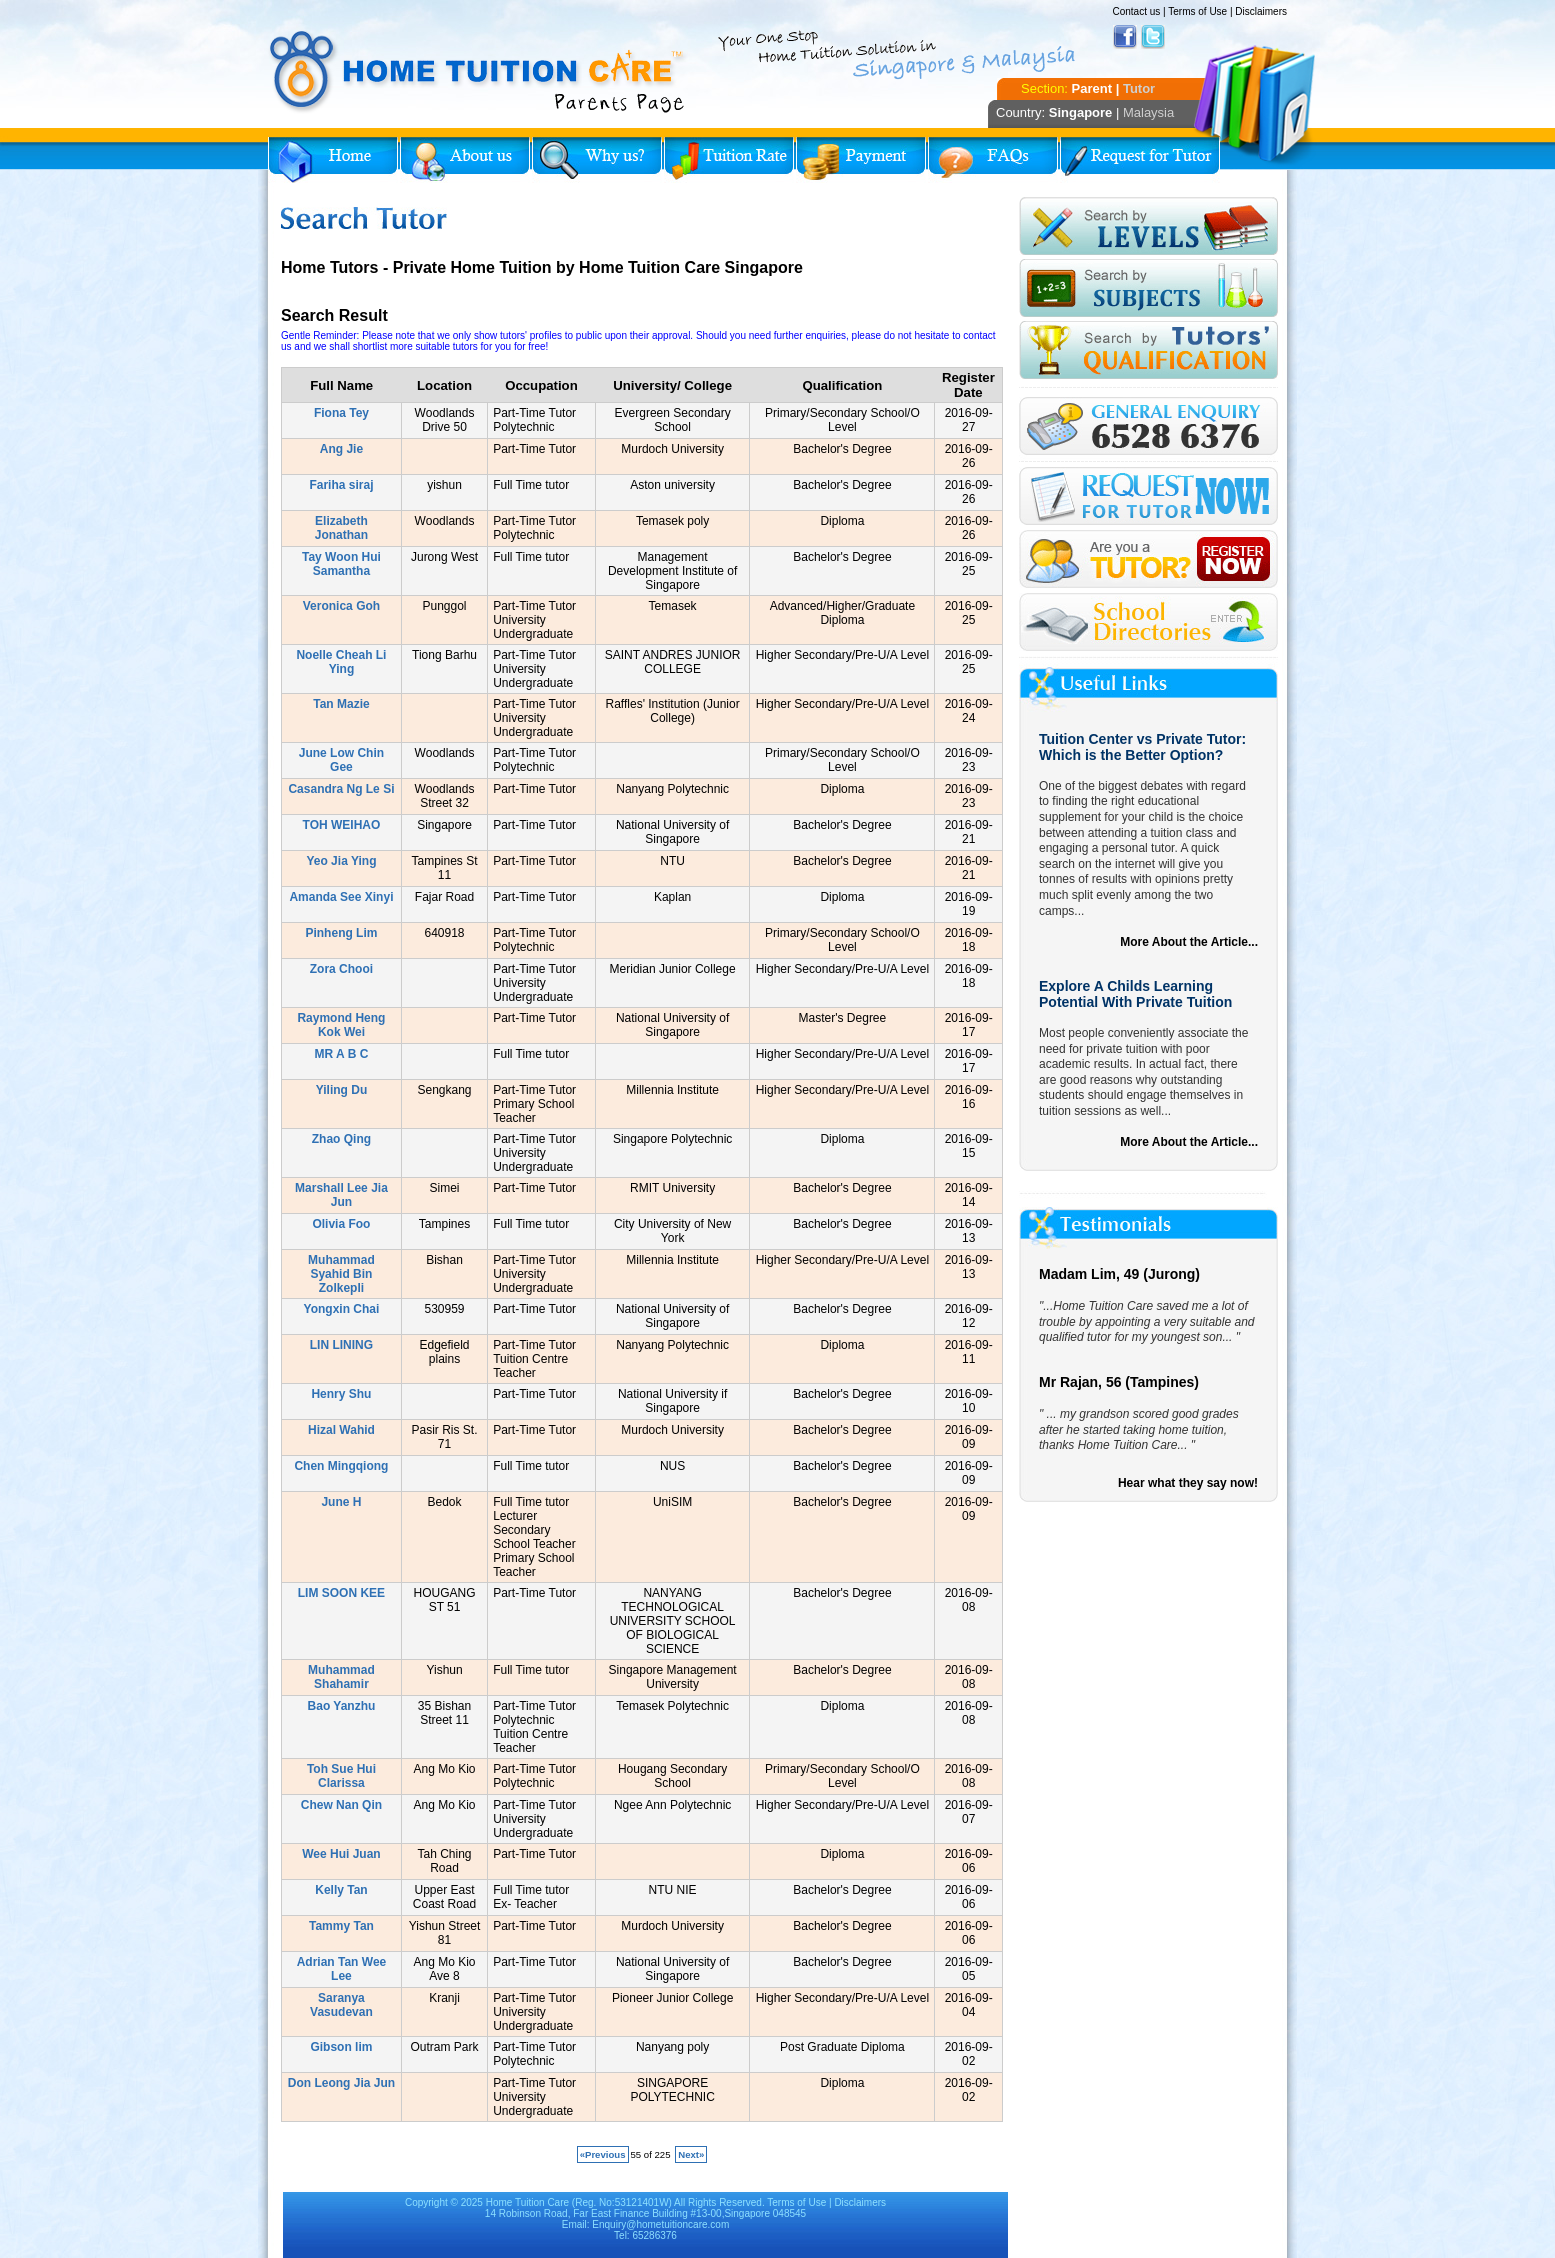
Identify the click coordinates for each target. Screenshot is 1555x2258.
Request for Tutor (1140, 160)
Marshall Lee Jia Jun (341, 1195)
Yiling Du (342, 1090)
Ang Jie (341, 449)
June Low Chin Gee (341, 760)
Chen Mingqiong (341, 1466)
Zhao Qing (341, 1139)
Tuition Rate (729, 160)
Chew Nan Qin (341, 1805)
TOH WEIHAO (342, 825)
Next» (691, 2154)
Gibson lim (341, 2047)
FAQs (993, 160)
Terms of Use (1197, 11)
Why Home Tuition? (597, 160)
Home (333, 160)
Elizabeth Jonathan (341, 528)
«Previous (603, 2154)
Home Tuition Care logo (478, 72)
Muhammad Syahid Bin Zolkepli (341, 1274)
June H (341, 1502)
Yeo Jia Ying (341, 861)
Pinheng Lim (341, 933)
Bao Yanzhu (342, 1706)
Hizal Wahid (341, 1430)
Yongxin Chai (342, 1309)
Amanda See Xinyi (341, 897)
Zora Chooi (341, 969)
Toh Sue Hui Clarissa (341, 1776)
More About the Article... (1189, 942)
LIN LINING (341, 1345)
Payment (861, 160)
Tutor (1139, 88)
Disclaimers (1261, 11)
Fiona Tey (341, 413)
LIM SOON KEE (341, 1593)
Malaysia (1148, 112)
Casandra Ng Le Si (341, 789)
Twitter (1153, 37)
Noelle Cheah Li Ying (341, 662)
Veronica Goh (341, 606)
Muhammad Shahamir (341, 1677)
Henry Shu (341, 1394)
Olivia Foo (341, 1224)
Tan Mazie (341, 704)
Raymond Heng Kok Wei (341, 1025)
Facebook (1125, 37)
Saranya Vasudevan (341, 2005)
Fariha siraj (341, 485)
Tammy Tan (341, 1926)
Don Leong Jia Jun (341, 2083)
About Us (465, 160)
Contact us (1136, 11)
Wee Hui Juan (341, 1854)
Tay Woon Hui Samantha (341, 564)
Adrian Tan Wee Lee (342, 1969)
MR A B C (342, 1054)
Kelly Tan (341, 1890)
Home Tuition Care (527, 2202)
